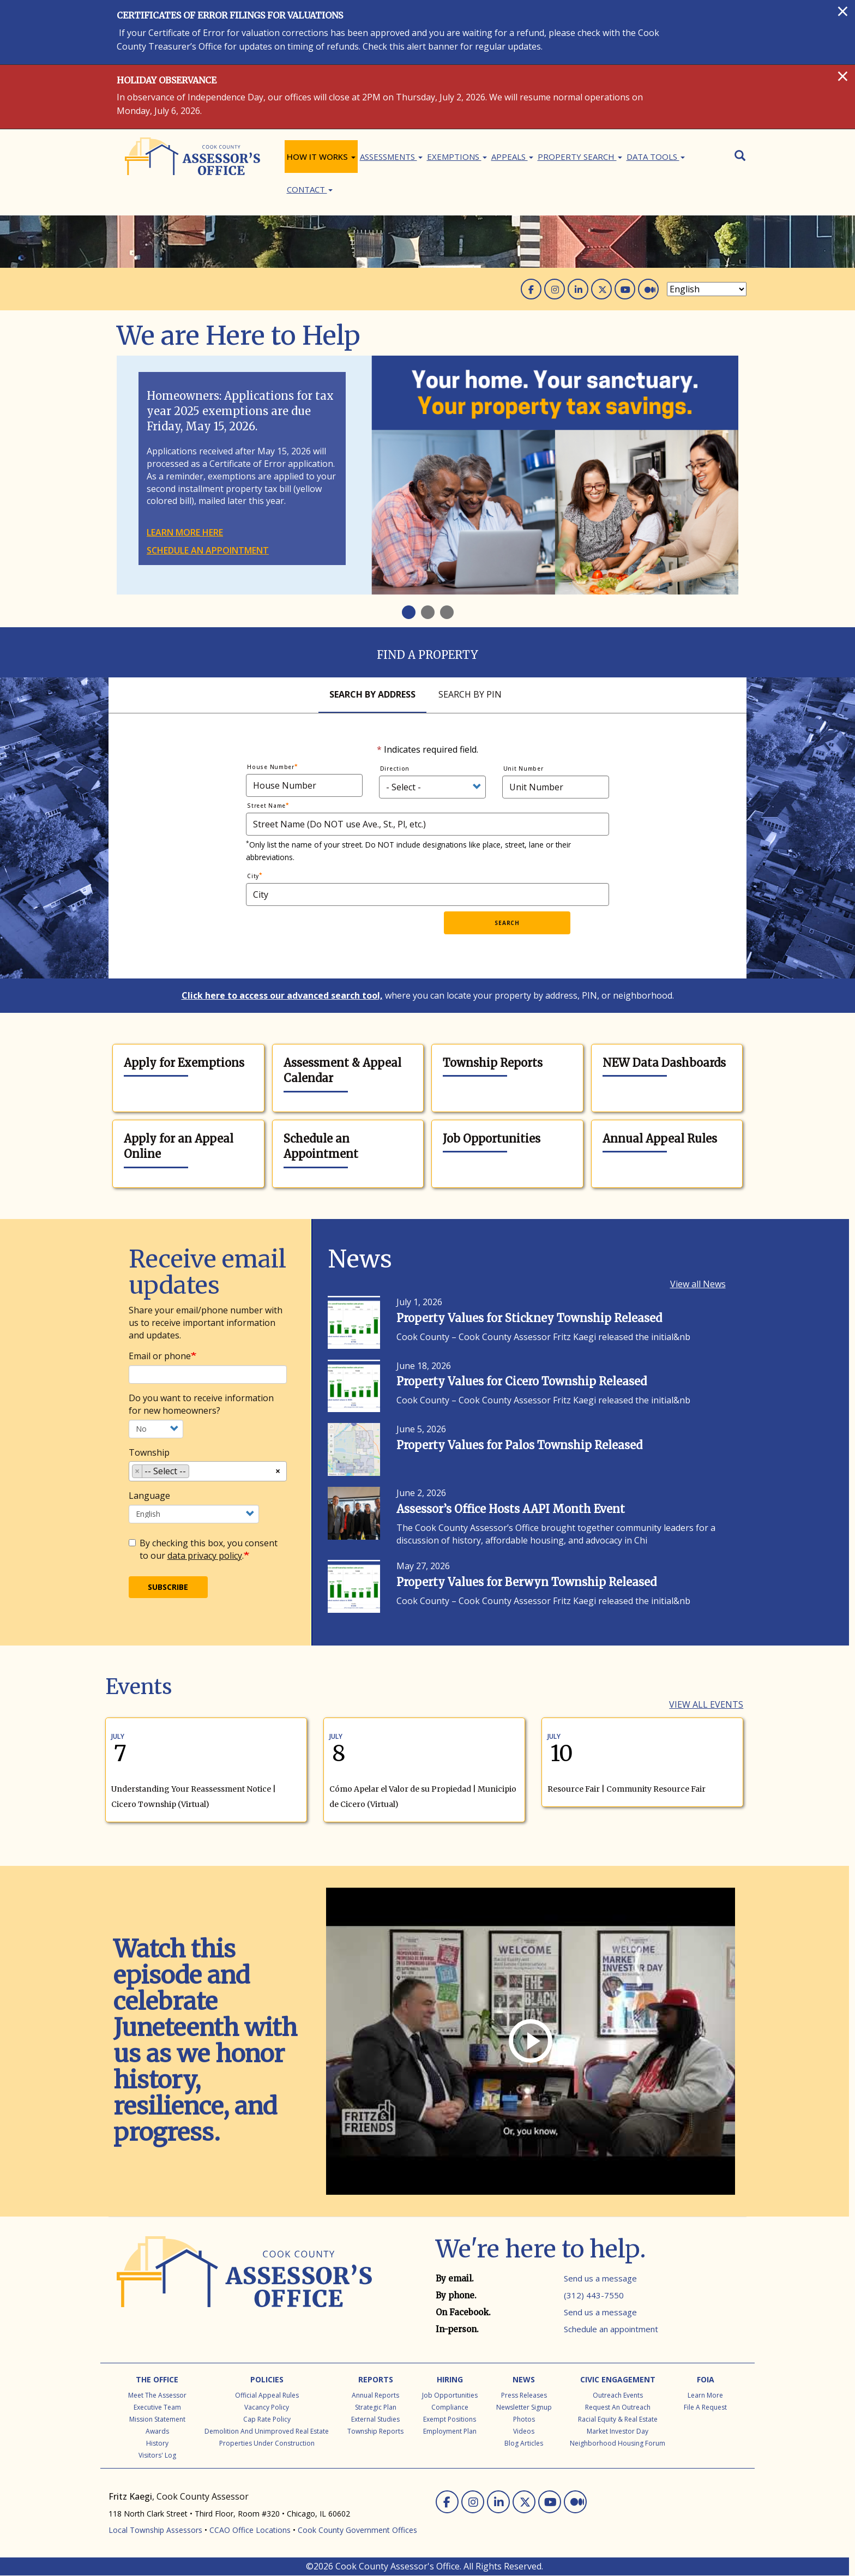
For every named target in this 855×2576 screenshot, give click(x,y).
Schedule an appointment (208, 550)
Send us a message (600, 2278)
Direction (395, 768)
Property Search (580, 156)
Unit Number (523, 768)
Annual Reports (375, 2395)
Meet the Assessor (157, 2395)
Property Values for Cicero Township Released (521, 1381)
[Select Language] (706, 289)
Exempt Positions (449, 2419)
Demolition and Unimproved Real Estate (266, 2431)
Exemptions (457, 156)
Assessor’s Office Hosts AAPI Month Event (510, 1509)
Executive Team (157, 2407)
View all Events (706, 1704)
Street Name (266, 805)
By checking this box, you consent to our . (203, 1549)
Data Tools (656, 156)
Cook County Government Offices (357, 2530)
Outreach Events (618, 2395)
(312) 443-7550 (594, 2295)
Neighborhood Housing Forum (617, 2443)
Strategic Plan (375, 2407)
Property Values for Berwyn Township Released (526, 1582)
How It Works (321, 156)
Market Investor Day (617, 2431)
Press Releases (524, 2395)
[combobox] (208, 1471)
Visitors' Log (157, 2455)
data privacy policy (204, 1556)
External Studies (375, 2419)
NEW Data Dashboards (664, 1063)
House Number (270, 767)
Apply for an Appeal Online (178, 1146)
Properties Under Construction (267, 2443)
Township (149, 1452)
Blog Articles (523, 2443)
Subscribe (168, 1587)
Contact (310, 189)
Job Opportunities (491, 1138)
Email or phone (160, 1356)
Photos (524, 2419)
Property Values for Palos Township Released (519, 1445)
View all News (698, 1284)
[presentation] (356, 932)
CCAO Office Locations (250, 2530)
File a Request (705, 2407)
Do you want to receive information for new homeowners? (201, 1404)
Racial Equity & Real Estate (618, 2419)
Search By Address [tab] (372, 694)
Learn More (705, 2395)
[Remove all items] (278, 1469)
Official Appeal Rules (267, 2395)
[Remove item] (137, 1471)
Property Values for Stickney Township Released (529, 1318)
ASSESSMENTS (391, 156)
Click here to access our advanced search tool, (282, 995)
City (253, 876)
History (157, 2443)
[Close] (842, 11)
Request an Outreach (618, 2407)
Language (149, 1496)
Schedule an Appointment (321, 1146)
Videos (523, 2431)
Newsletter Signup (524, 2407)
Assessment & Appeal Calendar (342, 1070)
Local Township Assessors (155, 2530)
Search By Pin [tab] (470, 694)
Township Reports (493, 1063)
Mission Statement (157, 2419)
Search (507, 923)
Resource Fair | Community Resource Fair (626, 1789)
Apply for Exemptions (184, 1063)
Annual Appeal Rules (660, 1138)
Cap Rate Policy (267, 2419)
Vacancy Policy (266, 2407)
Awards (157, 2431)
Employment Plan (450, 2431)
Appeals (512, 156)
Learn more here (185, 532)
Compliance (449, 2407)
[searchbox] (195, 1473)
